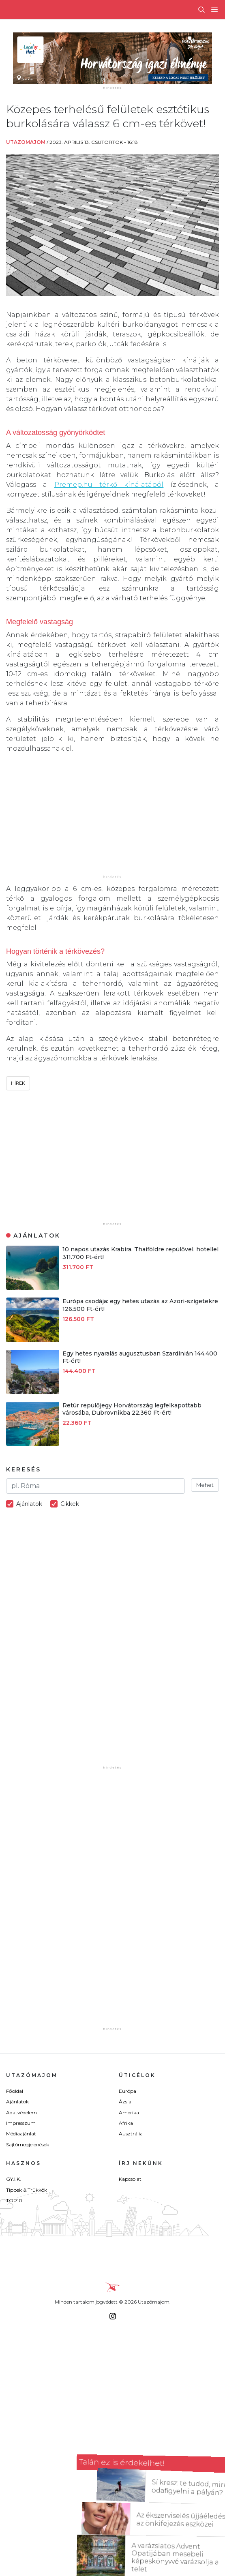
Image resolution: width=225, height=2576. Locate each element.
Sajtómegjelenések (27, 2144)
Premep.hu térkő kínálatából (109, 484)
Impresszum (21, 2123)
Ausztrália (131, 2134)
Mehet (205, 1485)
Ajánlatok (17, 2101)
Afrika (126, 2123)
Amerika (129, 2112)
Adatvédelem (21, 2112)
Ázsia (125, 2101)
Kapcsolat (130, 2179)
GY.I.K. (13, 2179)
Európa (127, 2091)
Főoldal (14, 2091)
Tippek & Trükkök (26, 2190)
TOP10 (14, 2200)
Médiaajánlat (21, 2134)
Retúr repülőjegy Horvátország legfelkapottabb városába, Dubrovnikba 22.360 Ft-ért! (131, 1409)
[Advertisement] (112, 817)
